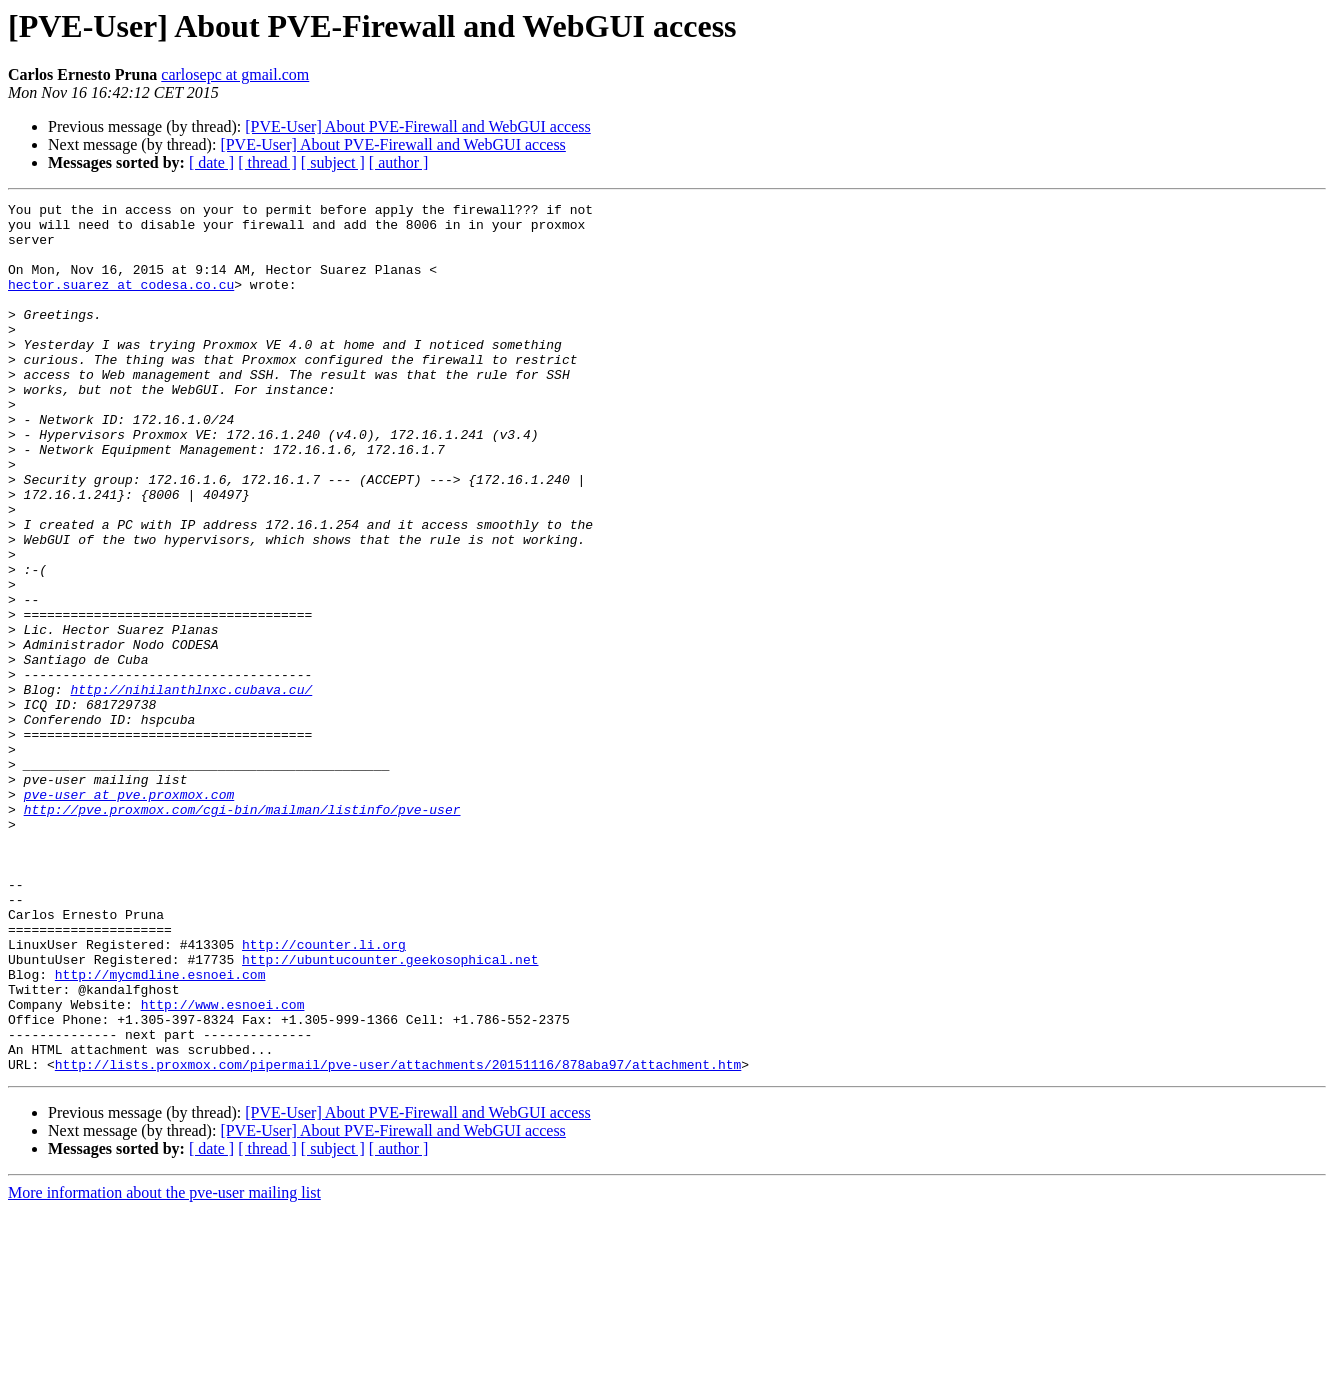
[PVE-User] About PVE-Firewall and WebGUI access (417, 126)
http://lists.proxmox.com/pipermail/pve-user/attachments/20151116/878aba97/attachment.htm (398, 1238)
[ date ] (211, 162)
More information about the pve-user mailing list (164, 1366)
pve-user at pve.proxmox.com (129, 914)
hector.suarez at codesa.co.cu (121, 302)
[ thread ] (267, 162)
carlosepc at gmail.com (235, 74)
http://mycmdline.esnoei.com (160, 1130)
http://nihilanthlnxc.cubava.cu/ (191, 788)
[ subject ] (333, 162)
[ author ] (399, 162)
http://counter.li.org (324, 1094)
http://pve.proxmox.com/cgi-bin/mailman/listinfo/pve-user (242, 932)
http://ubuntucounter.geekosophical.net (390, 1112)
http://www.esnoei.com (223, 1166)
